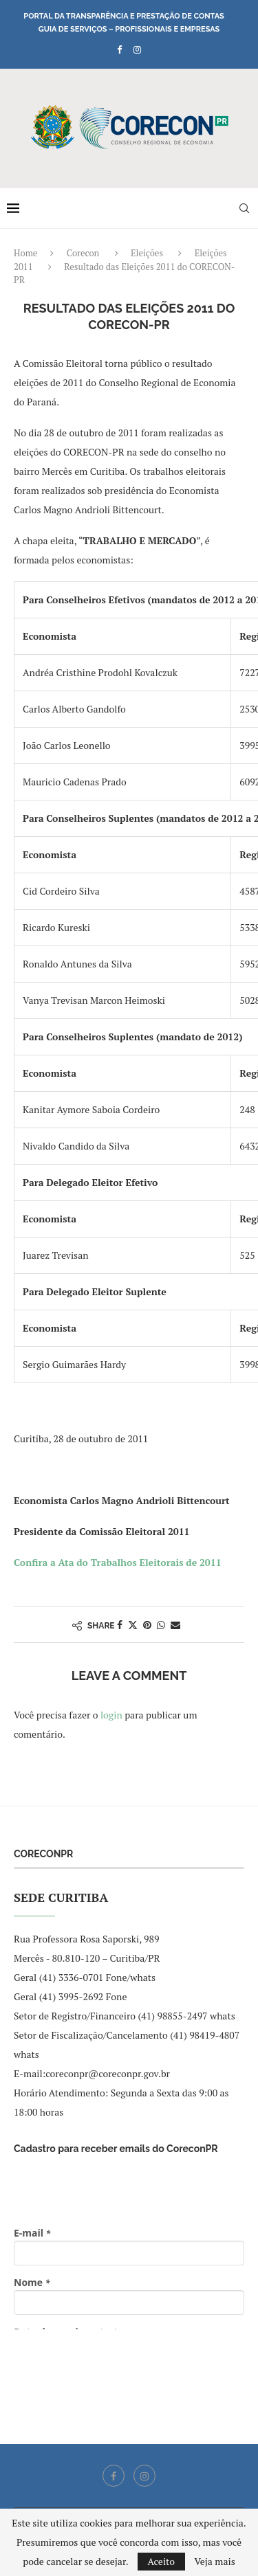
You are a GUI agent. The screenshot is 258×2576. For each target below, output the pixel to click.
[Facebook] (119, 49)
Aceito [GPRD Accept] (161, 2561)
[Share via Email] (175, 1624)
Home (25, 253)
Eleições (147, 253)
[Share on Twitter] (133, 1624)
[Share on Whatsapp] (161, 1624)
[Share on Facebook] (119, 1624)
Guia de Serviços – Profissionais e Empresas (129, 29)
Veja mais (214, 2561)
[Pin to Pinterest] (147, 1624)
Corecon (83, 253)
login (111, 1714)
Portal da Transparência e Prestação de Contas (123, 16)
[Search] (244, 208)
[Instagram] (137, 49)
